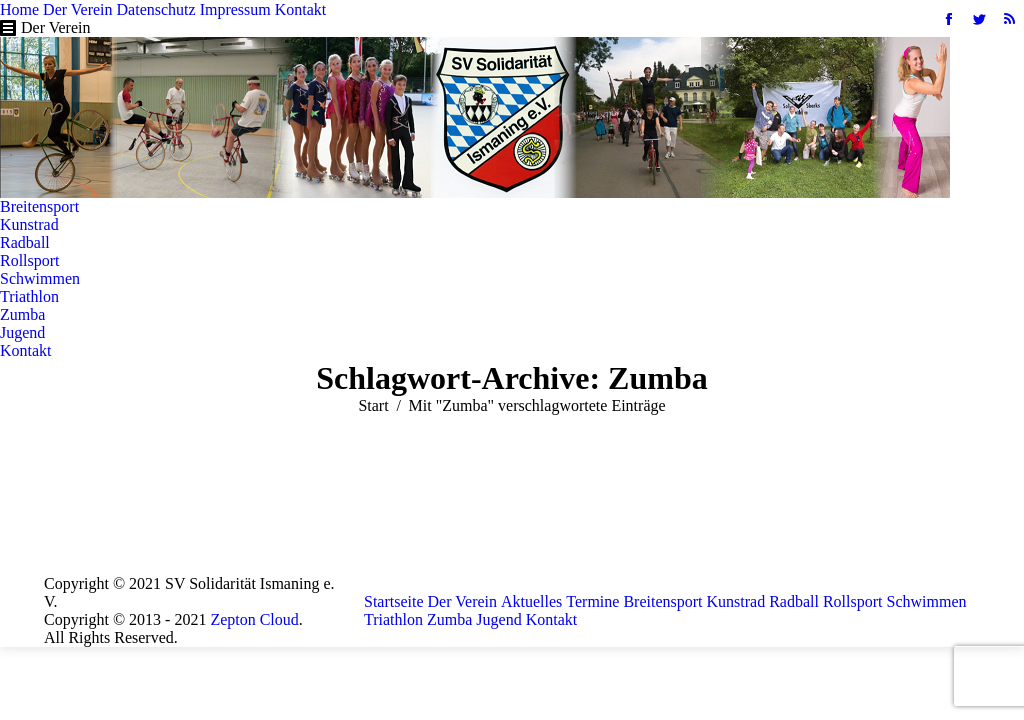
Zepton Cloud (254, 619)
